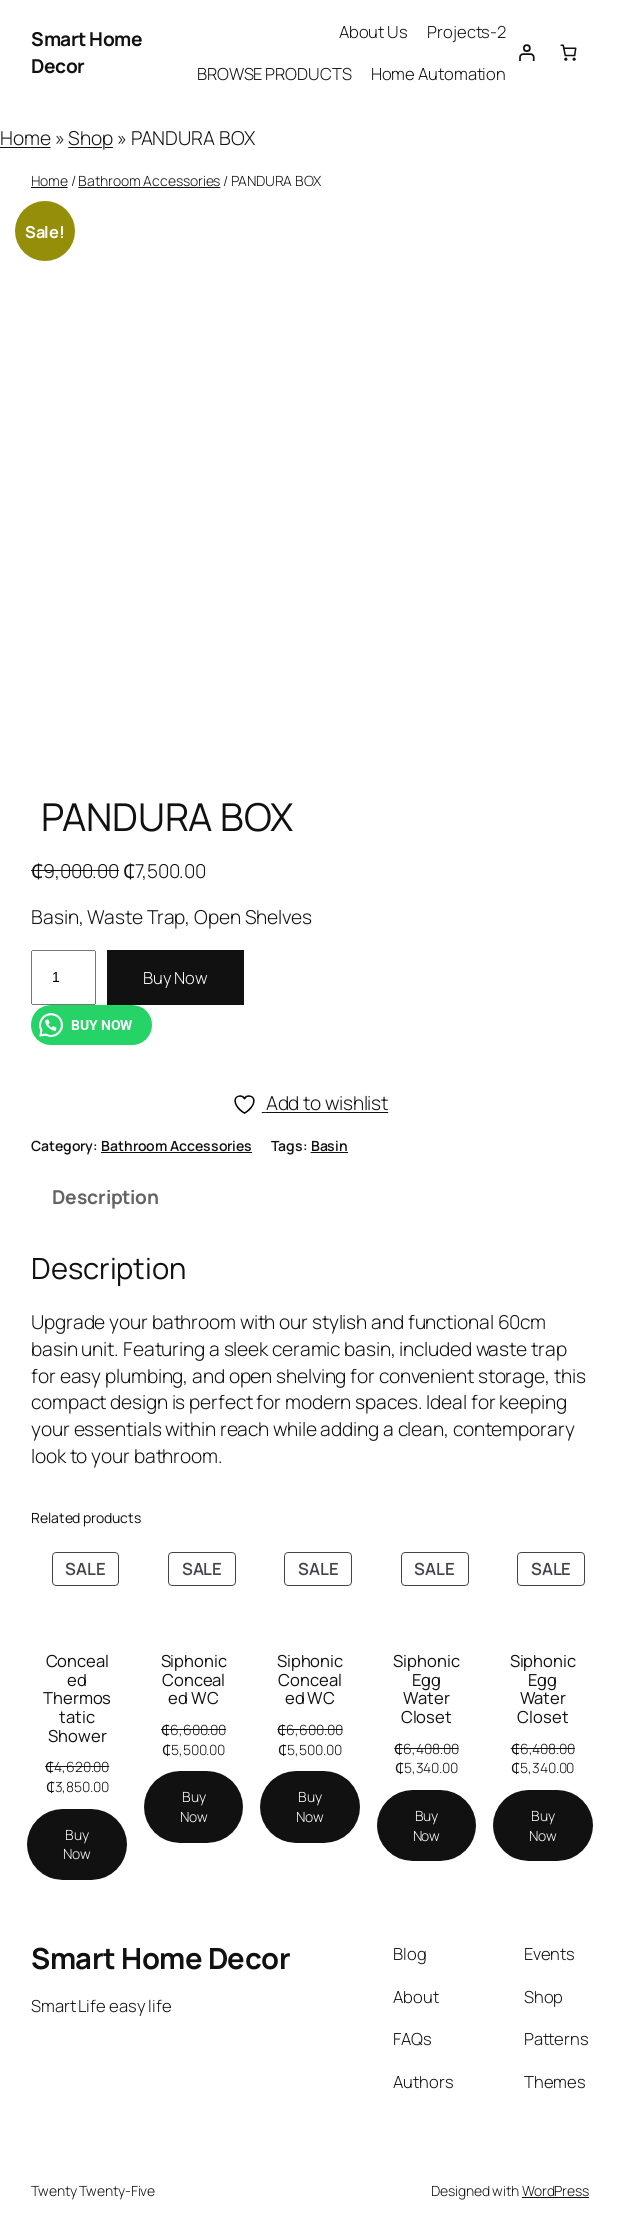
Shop (90, 138)
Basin (330, 1145)
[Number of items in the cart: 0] (568, 52)
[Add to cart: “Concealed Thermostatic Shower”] (77, 1844)
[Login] (526, 52)
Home (25, 138)
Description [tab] (105, 1197)
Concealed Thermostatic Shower (77, 1698)
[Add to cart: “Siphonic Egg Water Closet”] (427, 1825)
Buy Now (175, 977)
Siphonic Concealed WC (194, 1680)
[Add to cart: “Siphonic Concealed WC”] (194, 1806)
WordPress (555, 2190)
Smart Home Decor (160, 1958)
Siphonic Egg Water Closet (426, 1689)
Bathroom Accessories (149, 180)
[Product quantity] (63, 977)
